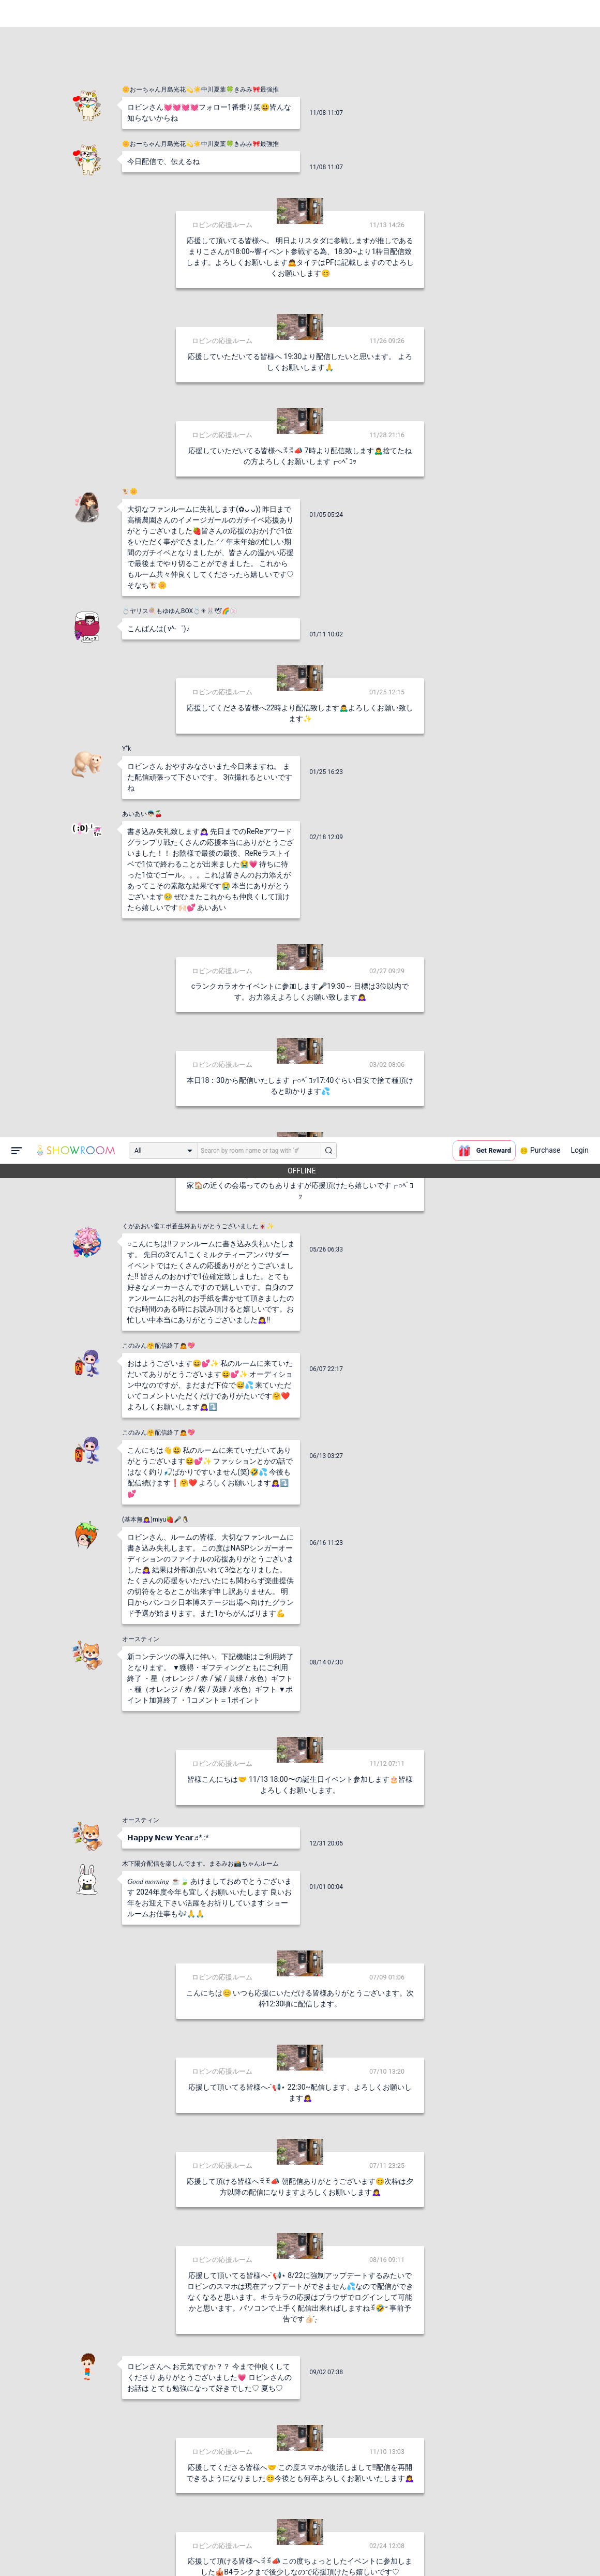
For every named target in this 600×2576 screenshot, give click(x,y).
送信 (406, 2551)
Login (580, 13)
